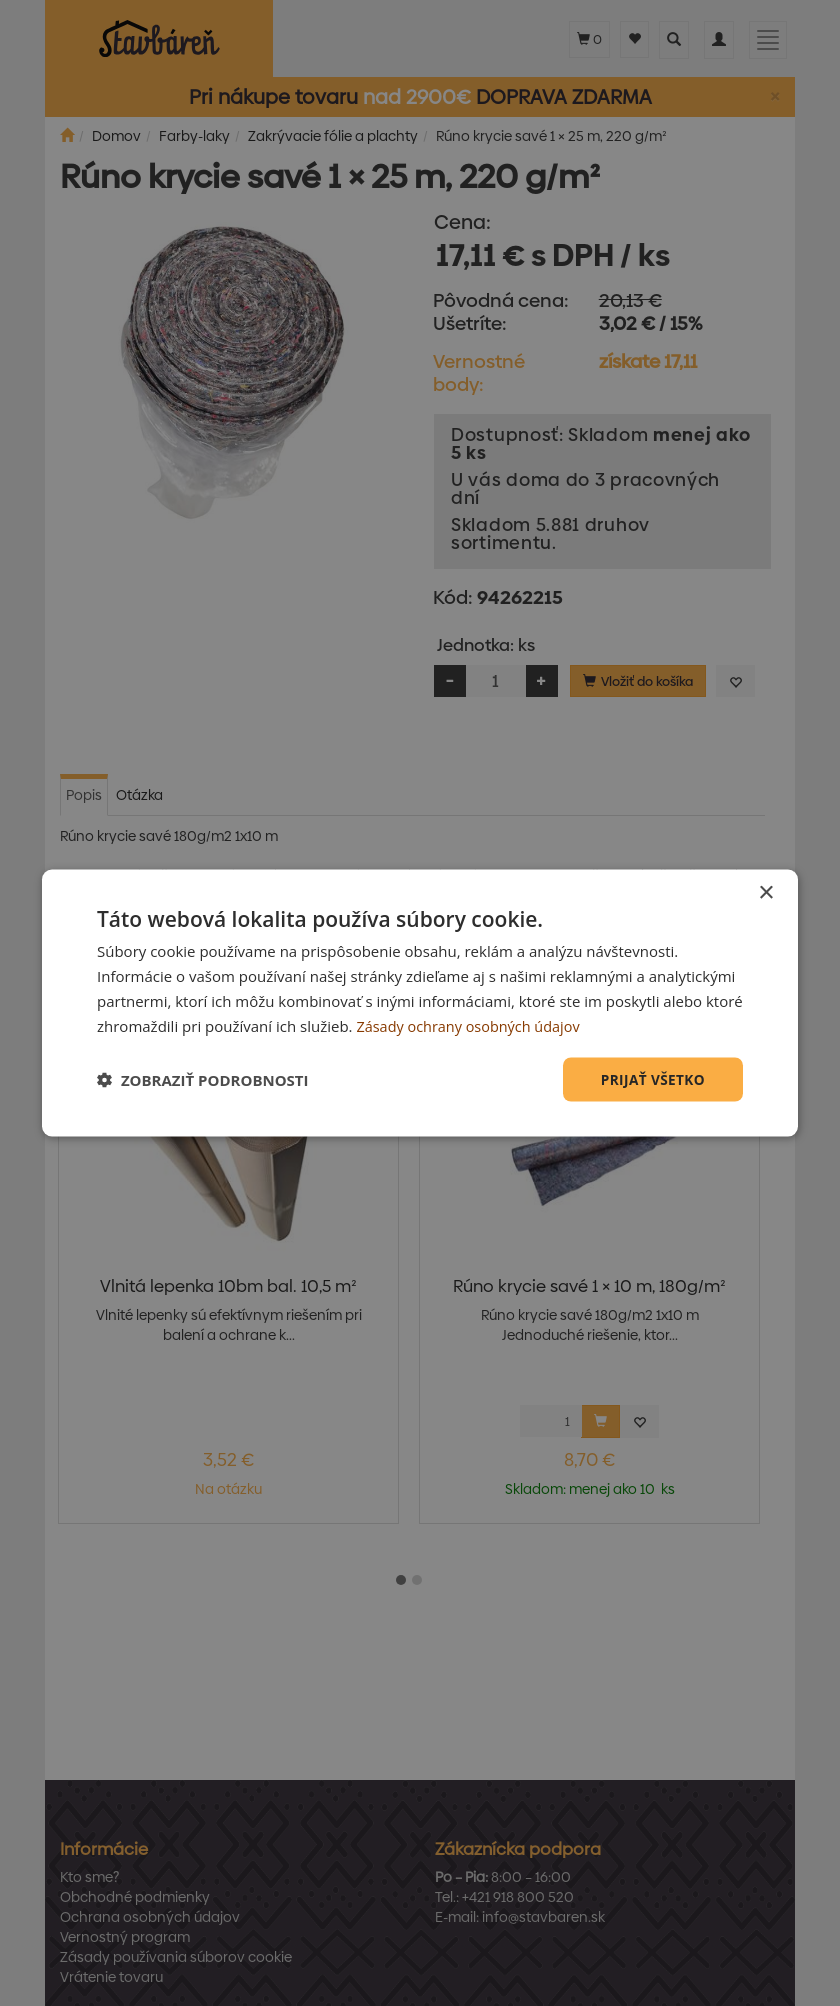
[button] (203, 1080)
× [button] (765, 892)
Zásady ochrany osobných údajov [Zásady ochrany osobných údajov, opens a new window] (472, 1025)
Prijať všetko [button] (651, 1078)
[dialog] (420, 1003)
